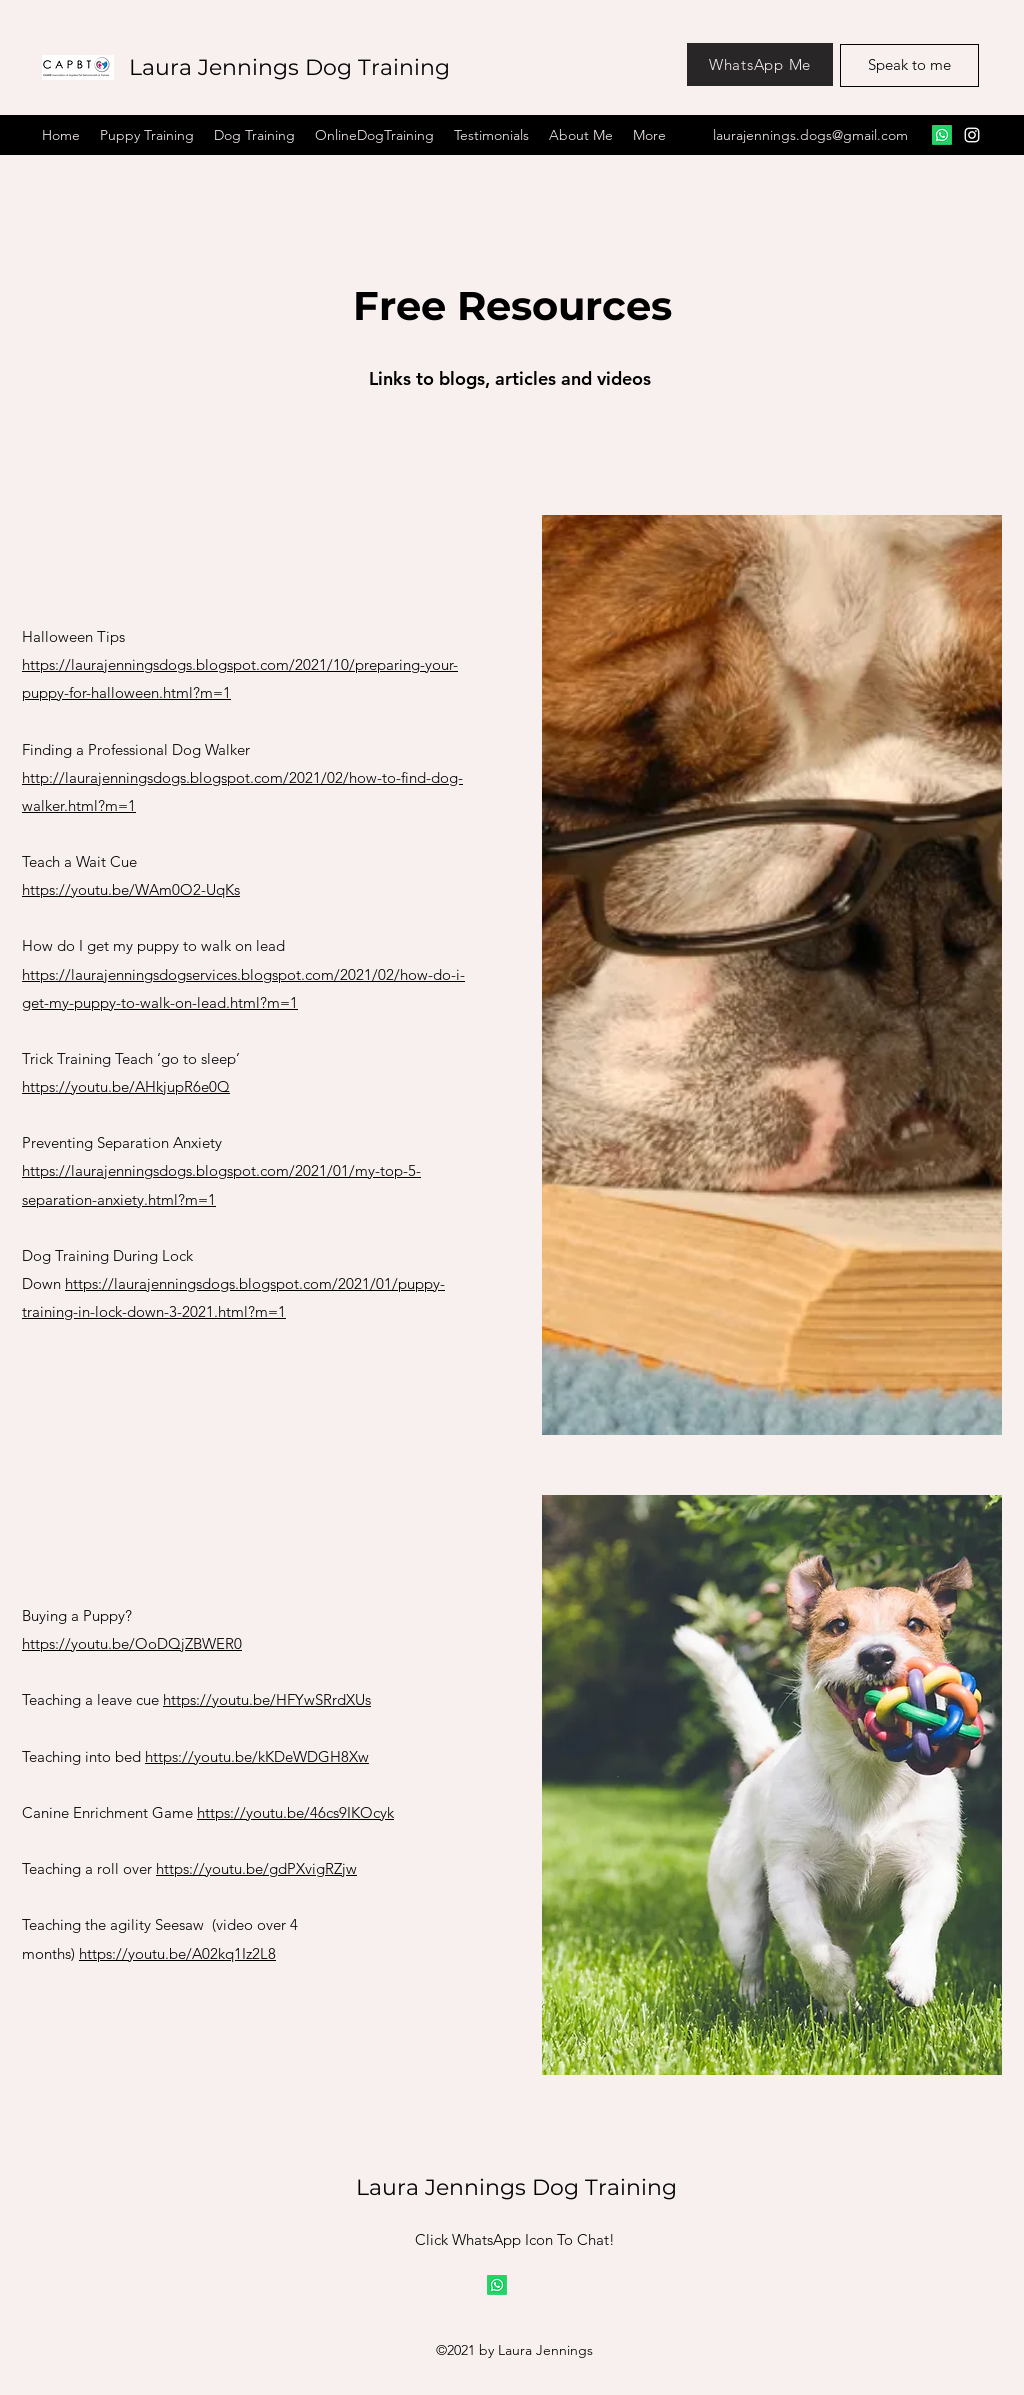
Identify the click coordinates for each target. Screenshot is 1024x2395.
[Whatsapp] (497, 2285)
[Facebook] (942, 135)
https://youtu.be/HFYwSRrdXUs (267, 1699)
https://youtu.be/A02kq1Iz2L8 (177, 1953)
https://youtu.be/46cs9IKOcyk (295, 1812)
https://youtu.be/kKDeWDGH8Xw (257, 1756)
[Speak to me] (909, 65)
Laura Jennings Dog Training (289, 67)
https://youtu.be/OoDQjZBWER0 (132, 1643)
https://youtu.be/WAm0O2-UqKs (131, 889)
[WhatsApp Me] (760, 64)
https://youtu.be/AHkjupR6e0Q (126, 1086)
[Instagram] (972, 135)
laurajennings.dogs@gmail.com (810, 135)
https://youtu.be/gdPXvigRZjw (256, 1868)
